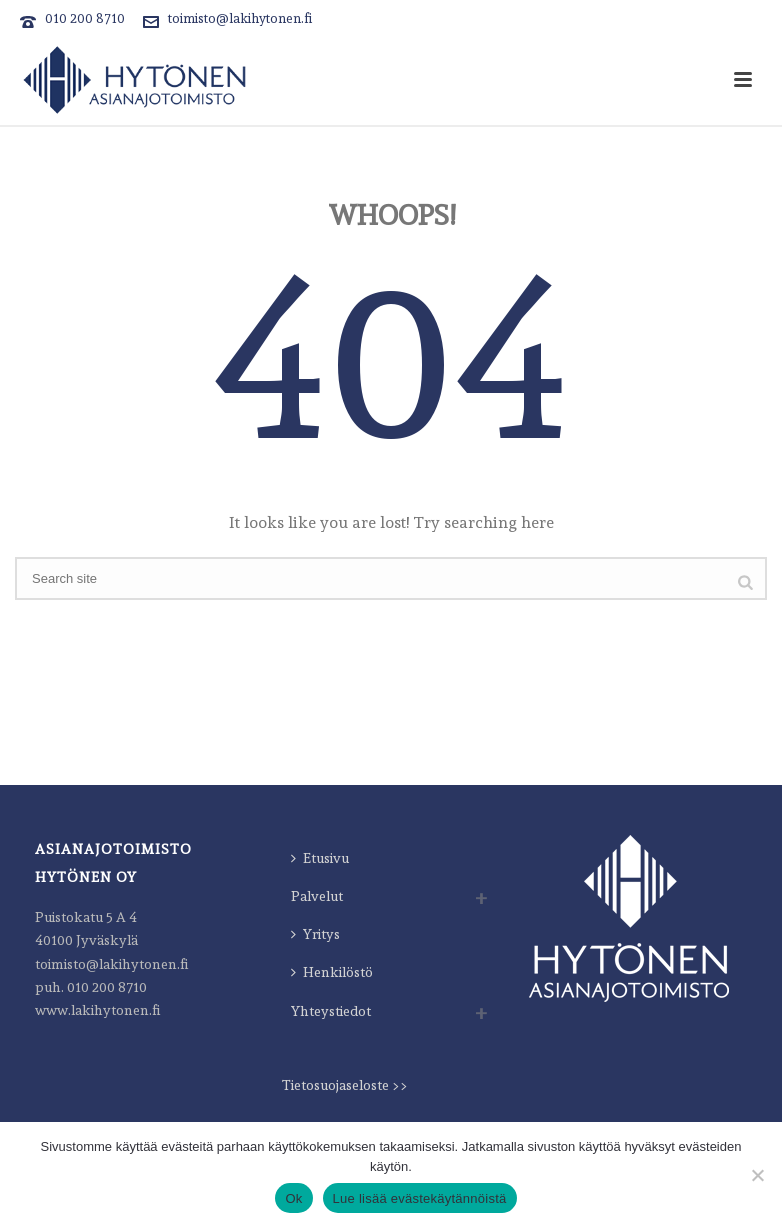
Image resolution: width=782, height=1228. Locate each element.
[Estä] (757, 1175)
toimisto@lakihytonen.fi (240, 18)
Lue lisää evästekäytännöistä (420, 1198)
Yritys (315, 934)
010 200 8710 (85, 18)
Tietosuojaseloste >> (345, 1085)
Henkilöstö (332, 972)
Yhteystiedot (331, 1011)
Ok (293, 1198)
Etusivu (320, 858)
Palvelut (317, 896)
